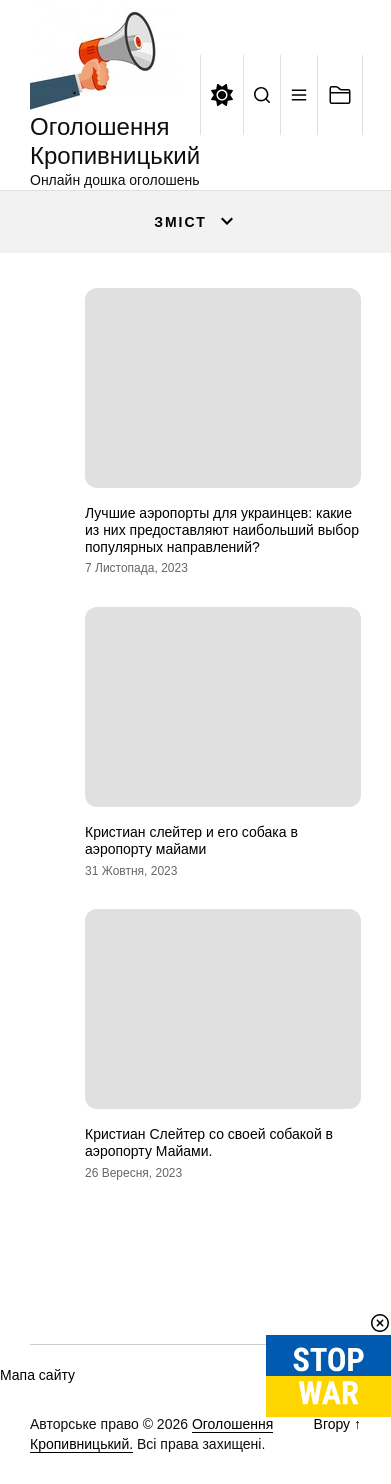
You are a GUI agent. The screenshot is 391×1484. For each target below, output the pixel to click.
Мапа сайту (37, 1375)
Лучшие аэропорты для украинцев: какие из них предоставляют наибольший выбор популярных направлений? (222, 530)
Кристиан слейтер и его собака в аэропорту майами (191, 840)
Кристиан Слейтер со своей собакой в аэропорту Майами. (209, 1142)
